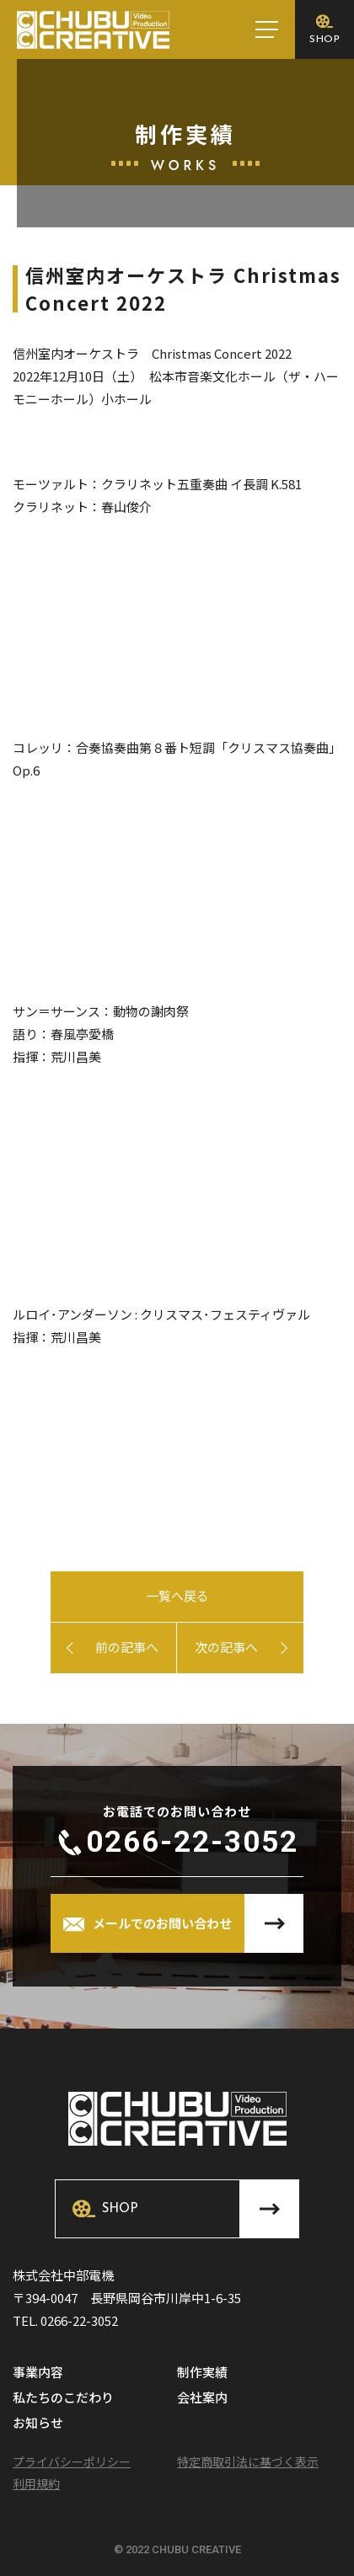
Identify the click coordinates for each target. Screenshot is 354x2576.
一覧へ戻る (177, 1595)
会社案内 (202, 2398)
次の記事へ (226, 1647)
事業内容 (38, 2373)
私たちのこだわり (63, 2398)
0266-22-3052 (192, 1842)
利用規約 (36, 2483)
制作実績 (202, 2373)
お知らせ (38, 2423)
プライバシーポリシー (72, 2461)
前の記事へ (126, 1647)
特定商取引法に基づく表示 (248, 2461)
